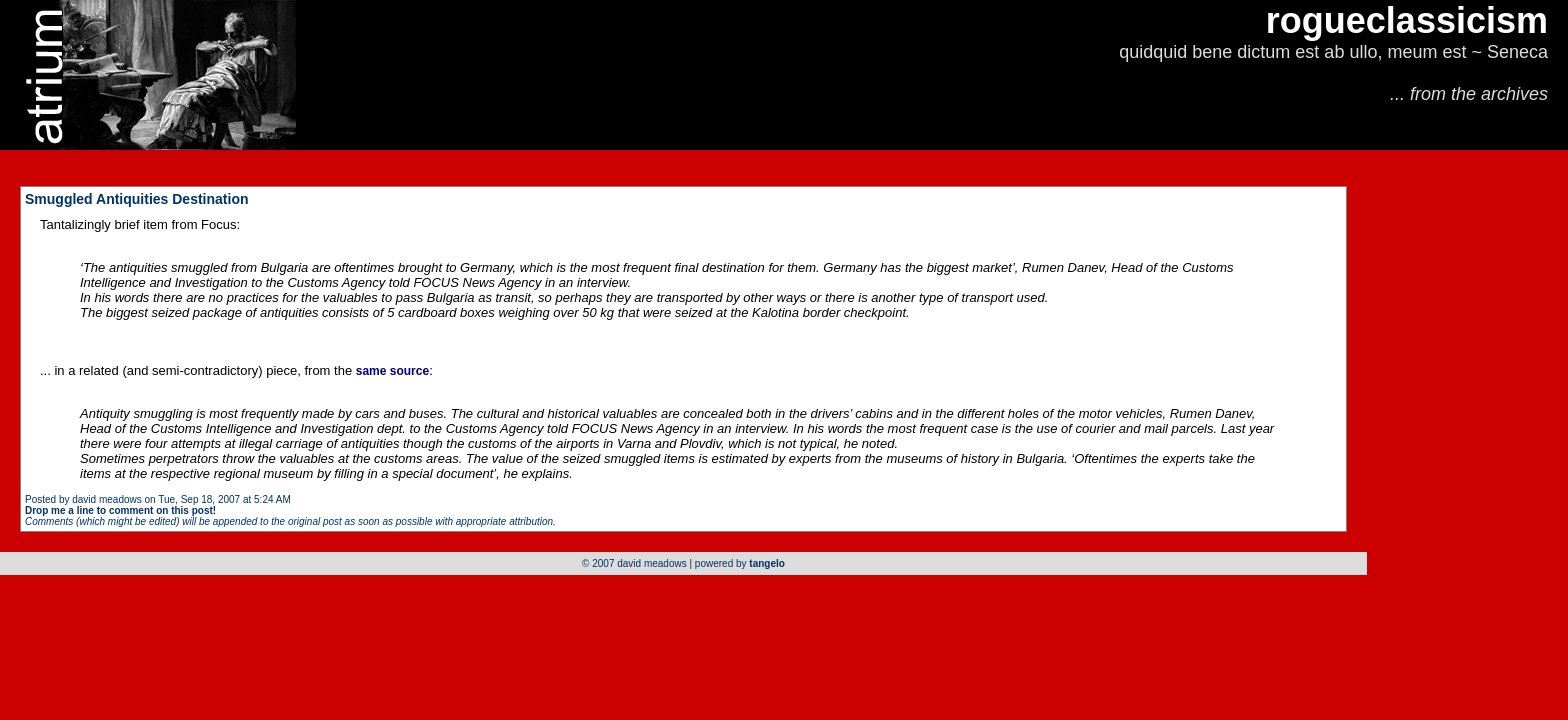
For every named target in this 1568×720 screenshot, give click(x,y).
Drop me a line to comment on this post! (120, 510)
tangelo (767, 563)
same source (392, 371)
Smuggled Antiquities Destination (137, 199)
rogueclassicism (1407, 20)
